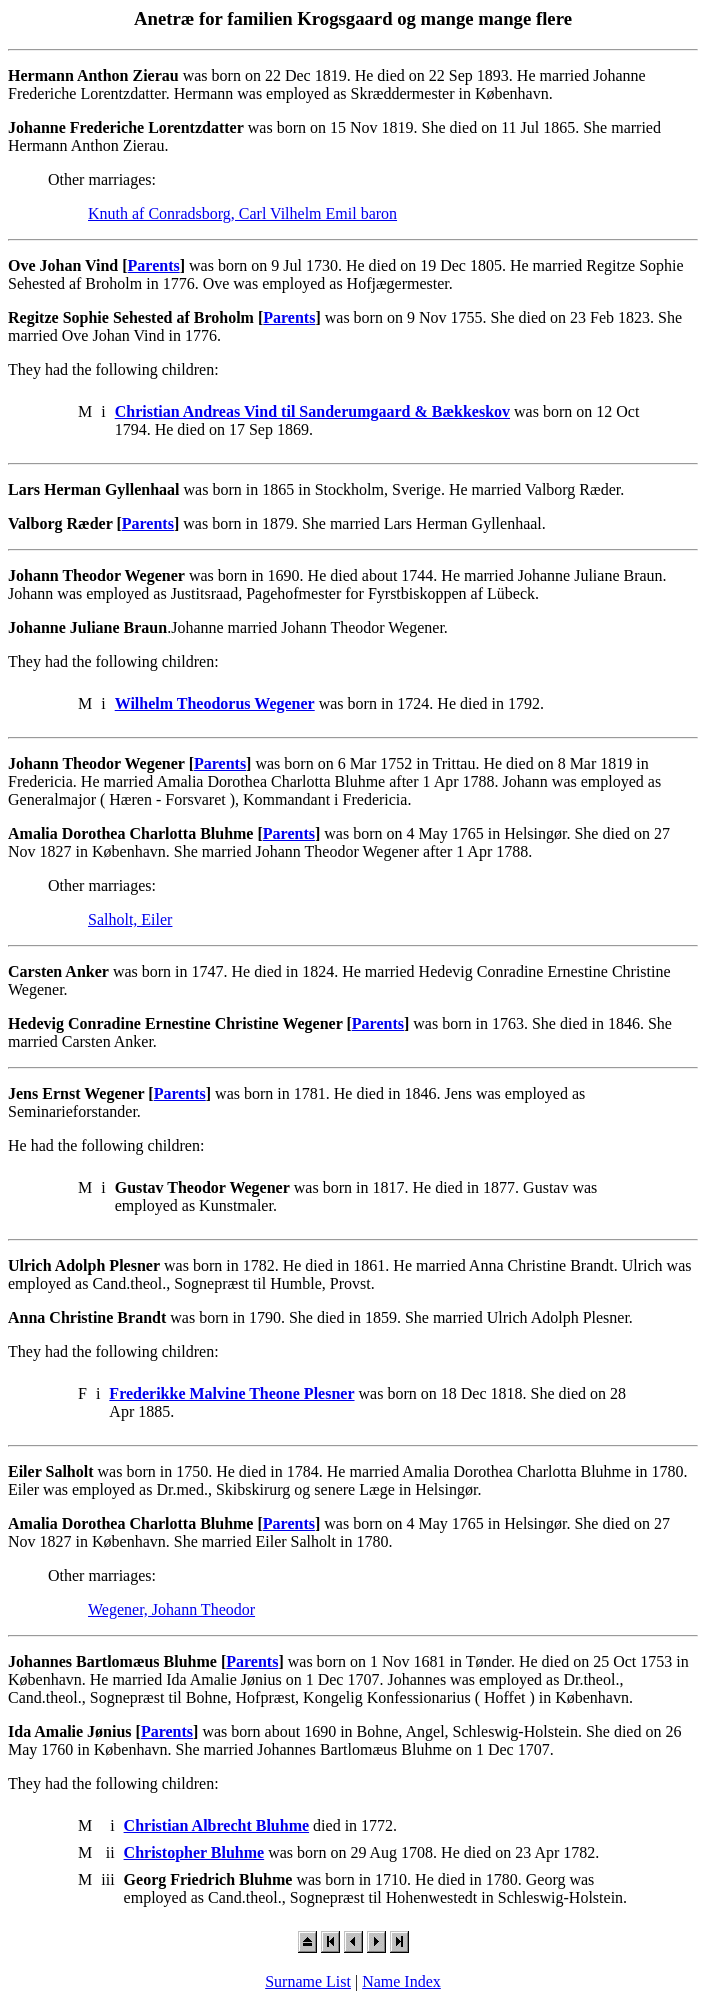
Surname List (308, 1981)
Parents (154, 265)
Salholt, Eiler (130, 919)
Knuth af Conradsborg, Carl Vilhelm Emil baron (242, 213)
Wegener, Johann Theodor (171, 1609)
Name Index (401, 1981)
